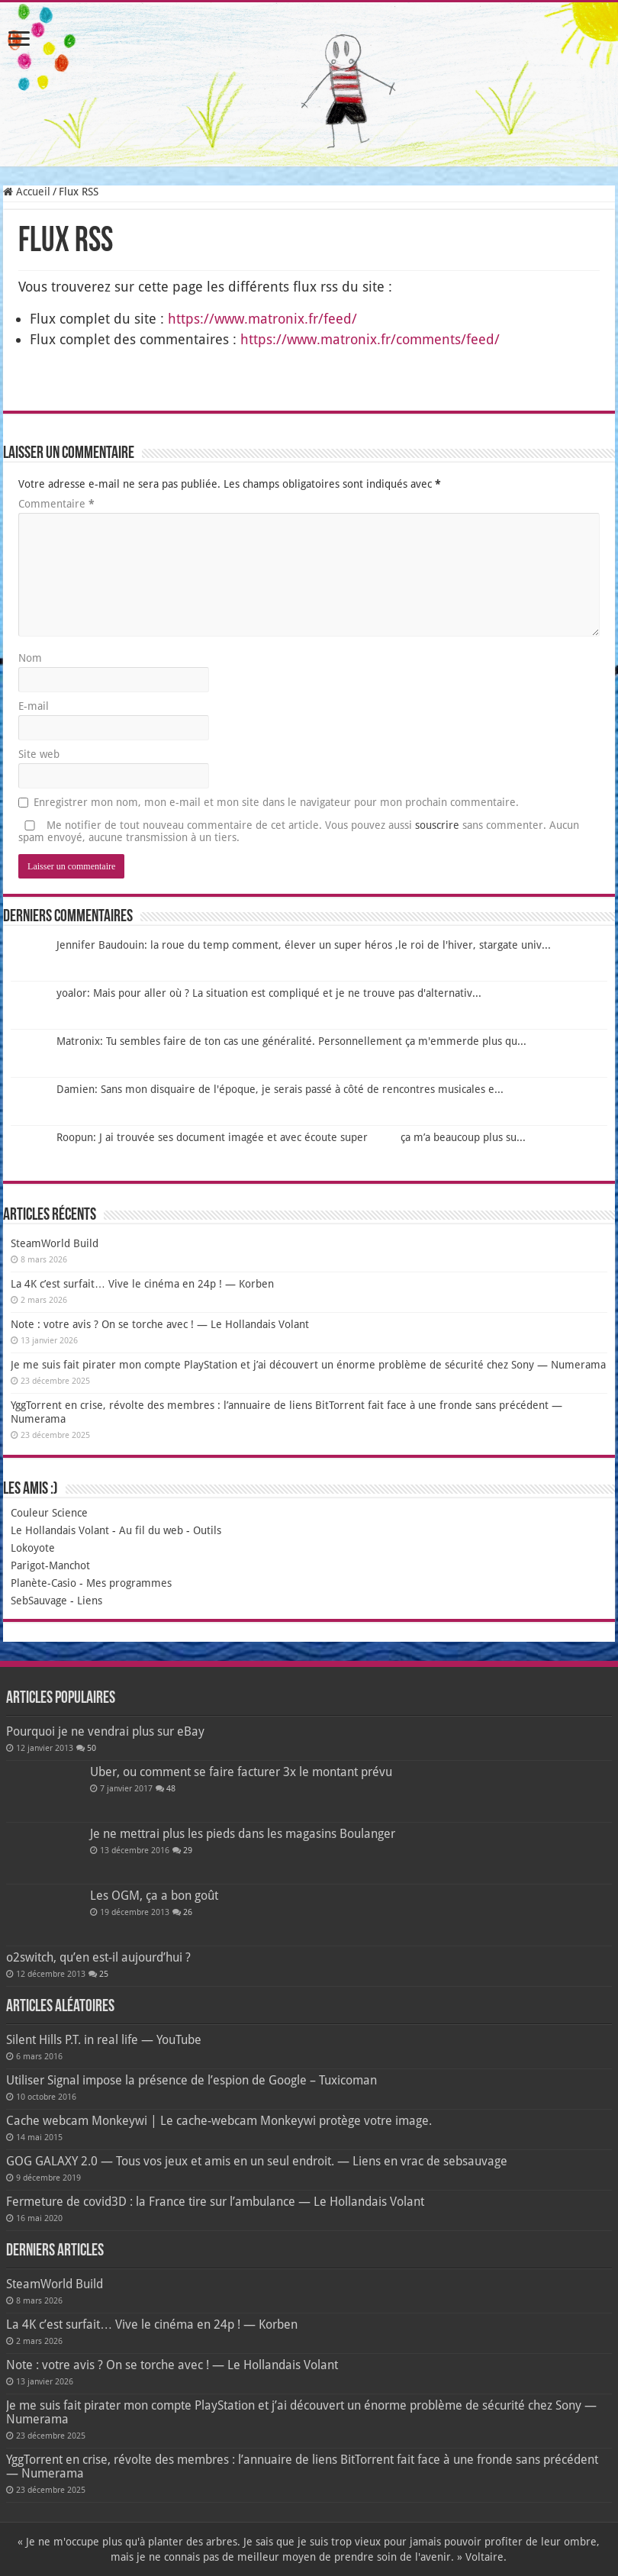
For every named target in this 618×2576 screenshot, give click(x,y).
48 (170, 1789)
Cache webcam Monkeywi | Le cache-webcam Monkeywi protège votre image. (219, 2120)
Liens (89, 1600)
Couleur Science (49, 1513)
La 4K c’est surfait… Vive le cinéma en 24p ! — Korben (142, 1284)
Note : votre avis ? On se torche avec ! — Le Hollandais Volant (160, 1324)
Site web (39, 754)
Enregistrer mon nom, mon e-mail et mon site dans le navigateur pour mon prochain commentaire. (276, 802)
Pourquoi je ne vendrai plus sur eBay (105, 1731)
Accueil (26, 191)
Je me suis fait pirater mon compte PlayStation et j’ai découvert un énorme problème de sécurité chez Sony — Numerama (308, 1365)
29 (187, 1850)
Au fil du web (151, 1530)
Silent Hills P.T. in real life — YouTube (103, 2040)
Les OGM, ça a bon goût (154, 1895)
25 (103, 1974)
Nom (30, 658)
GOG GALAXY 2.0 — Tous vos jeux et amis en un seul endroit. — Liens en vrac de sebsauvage (256, 2161)
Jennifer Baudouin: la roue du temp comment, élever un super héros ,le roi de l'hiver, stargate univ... (303, 945)
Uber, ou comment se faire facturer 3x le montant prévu (241, 1772)
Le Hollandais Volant (60, 1530)
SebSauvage (39, 1600)
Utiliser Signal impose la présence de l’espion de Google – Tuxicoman (191, 2080)
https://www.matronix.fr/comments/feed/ (370, 339)
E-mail (33, 706)
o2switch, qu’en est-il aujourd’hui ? (98, 1957)
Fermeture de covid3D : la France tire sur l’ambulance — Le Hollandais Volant (215, 2201)
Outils (207, 1530)
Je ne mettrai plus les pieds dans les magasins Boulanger (242, 1833)
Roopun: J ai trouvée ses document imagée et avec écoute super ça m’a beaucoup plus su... (291, 1137)
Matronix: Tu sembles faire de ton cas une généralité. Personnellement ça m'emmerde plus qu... (291, 1041)
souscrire (437, 825)
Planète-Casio (43, 1583)
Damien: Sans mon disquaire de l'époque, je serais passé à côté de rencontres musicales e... (280, 1089)
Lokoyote (33, 1548)
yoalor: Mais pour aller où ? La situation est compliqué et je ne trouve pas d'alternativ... (268, 993)
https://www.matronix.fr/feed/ (262, 319)
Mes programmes (129, 1583)
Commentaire (56, 504)
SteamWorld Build (54, 1243)
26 (187, 1912)
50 (91, 1748)
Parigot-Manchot (50, 1565)
